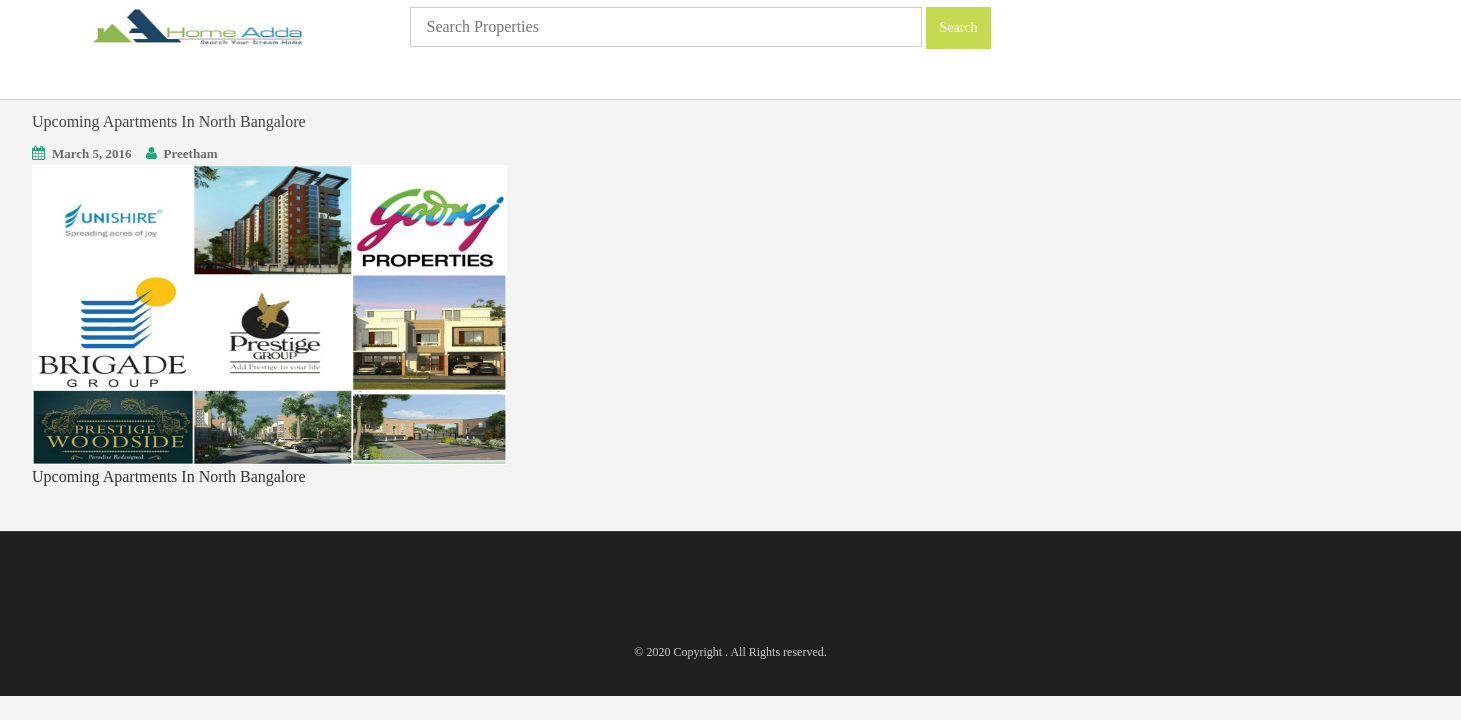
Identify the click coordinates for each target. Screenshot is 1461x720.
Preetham (191, 153)
